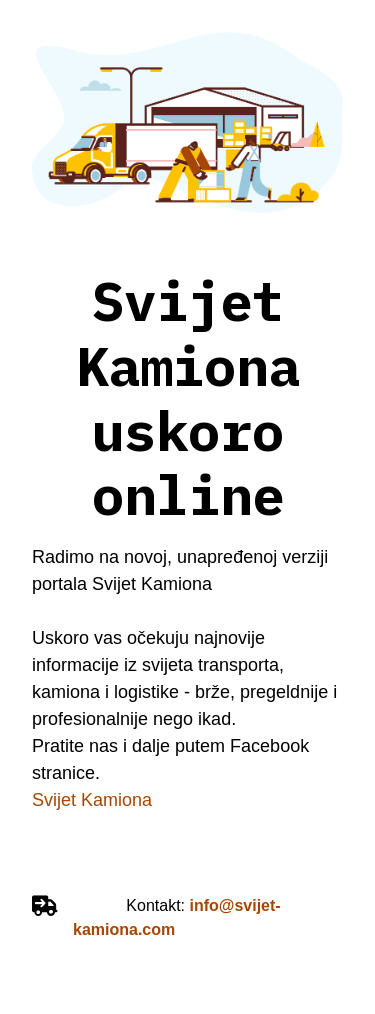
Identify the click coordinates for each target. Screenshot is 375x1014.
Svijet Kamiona (94, 800)
